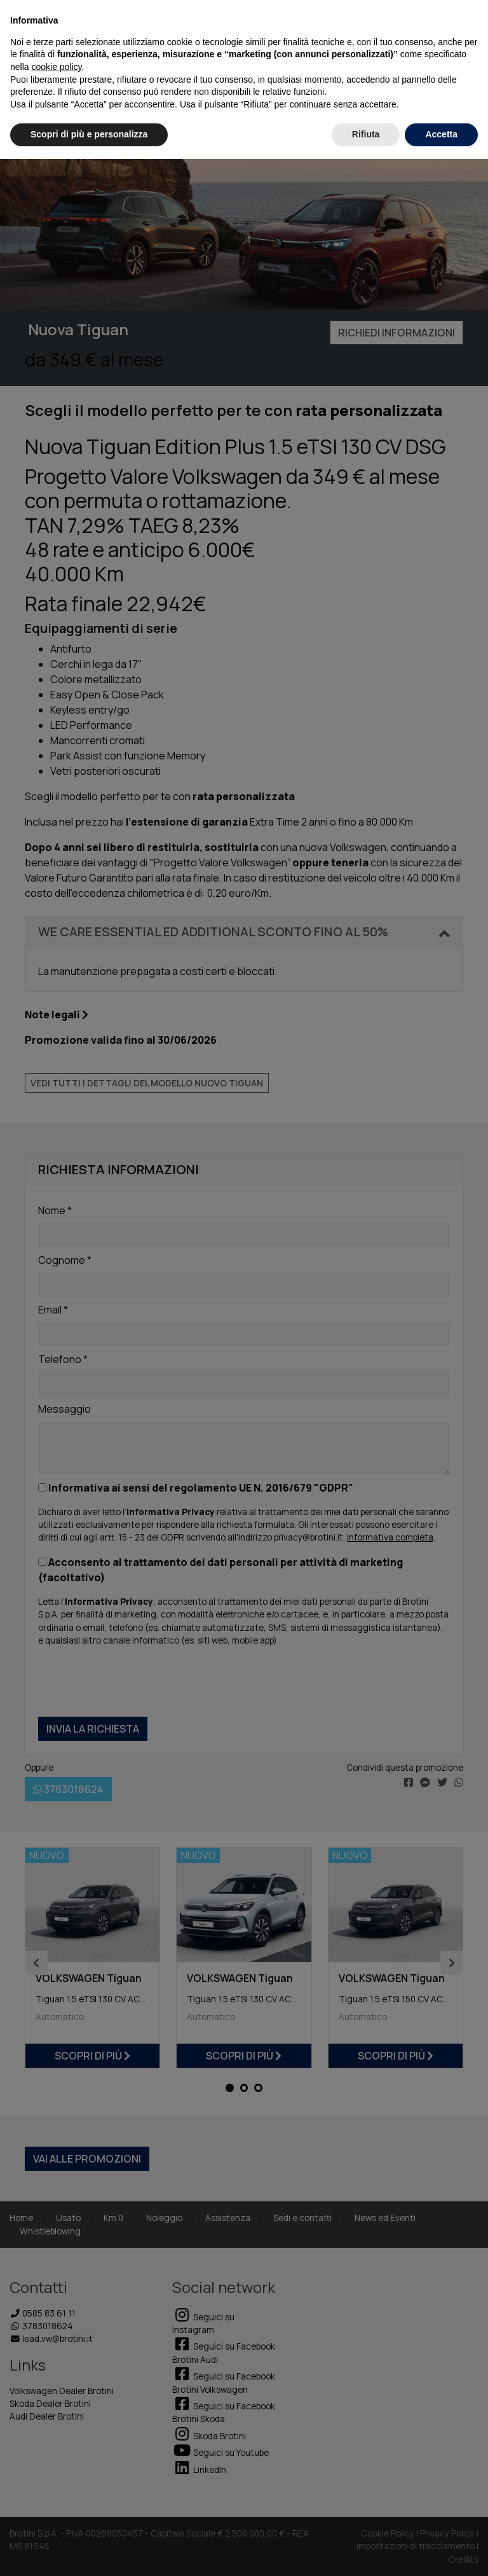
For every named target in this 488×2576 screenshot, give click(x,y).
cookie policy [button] (56, 67)
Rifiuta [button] (366, 134)
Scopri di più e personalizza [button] (88, 134)
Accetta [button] (441, 134)
